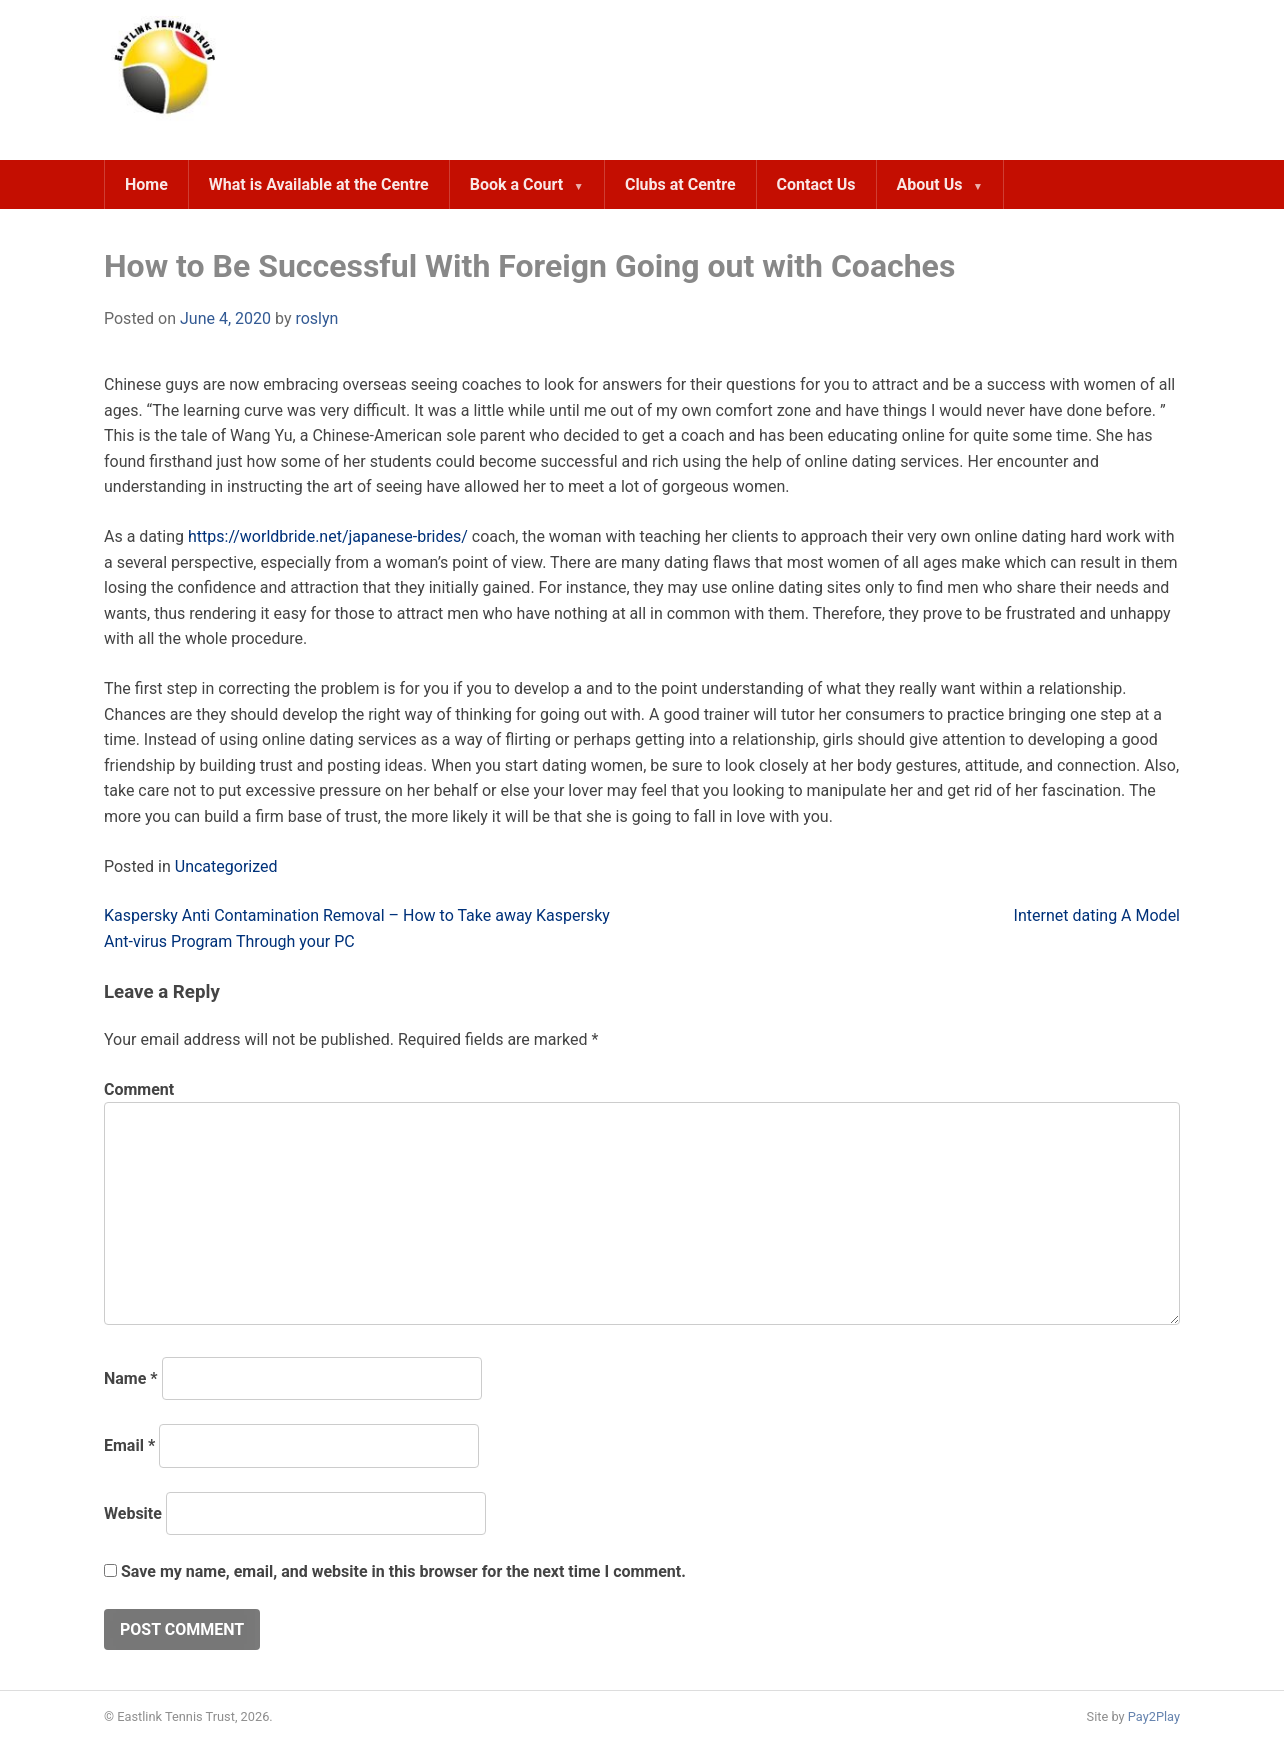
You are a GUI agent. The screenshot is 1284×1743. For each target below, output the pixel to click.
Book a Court (516, 184)
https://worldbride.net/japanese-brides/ (328, 536)
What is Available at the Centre (319, 184)
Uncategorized (226, 866)
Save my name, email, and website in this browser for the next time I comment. (403, 1571)
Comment (139, 1089)
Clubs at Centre (680, 184)
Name (131, 1378)
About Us (930, 184)
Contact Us (816, 184)
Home (146, 184)
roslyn (316, 318)
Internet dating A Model (1097, 915)
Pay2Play (1154, 1716)
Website (133, 1513)
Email (129, 1445)
